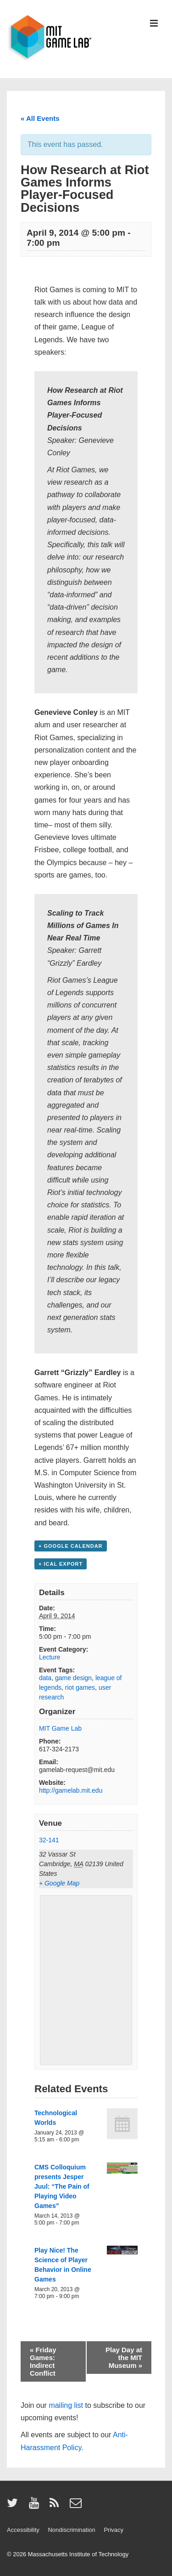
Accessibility (23, 2529)
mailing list (66, 2405)
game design (73, 1677)
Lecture (50, 1657)
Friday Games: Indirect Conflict (43, 2361)
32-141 (49, 1840)
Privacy (113, 2529)
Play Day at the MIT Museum (123, 2357)
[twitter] (14, 2505)
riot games (80, 1687)
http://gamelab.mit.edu (71, 1790)
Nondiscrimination (71, 2529)
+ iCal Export (61, 1564)
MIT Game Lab (60, 1728)
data (45, 1677)
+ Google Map (59, 1883)
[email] (77, 2505)
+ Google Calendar (71, 1546)
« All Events (40, 118)
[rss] (56, 2505)
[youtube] (36, 2505)
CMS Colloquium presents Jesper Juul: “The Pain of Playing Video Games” (61, 2186)
